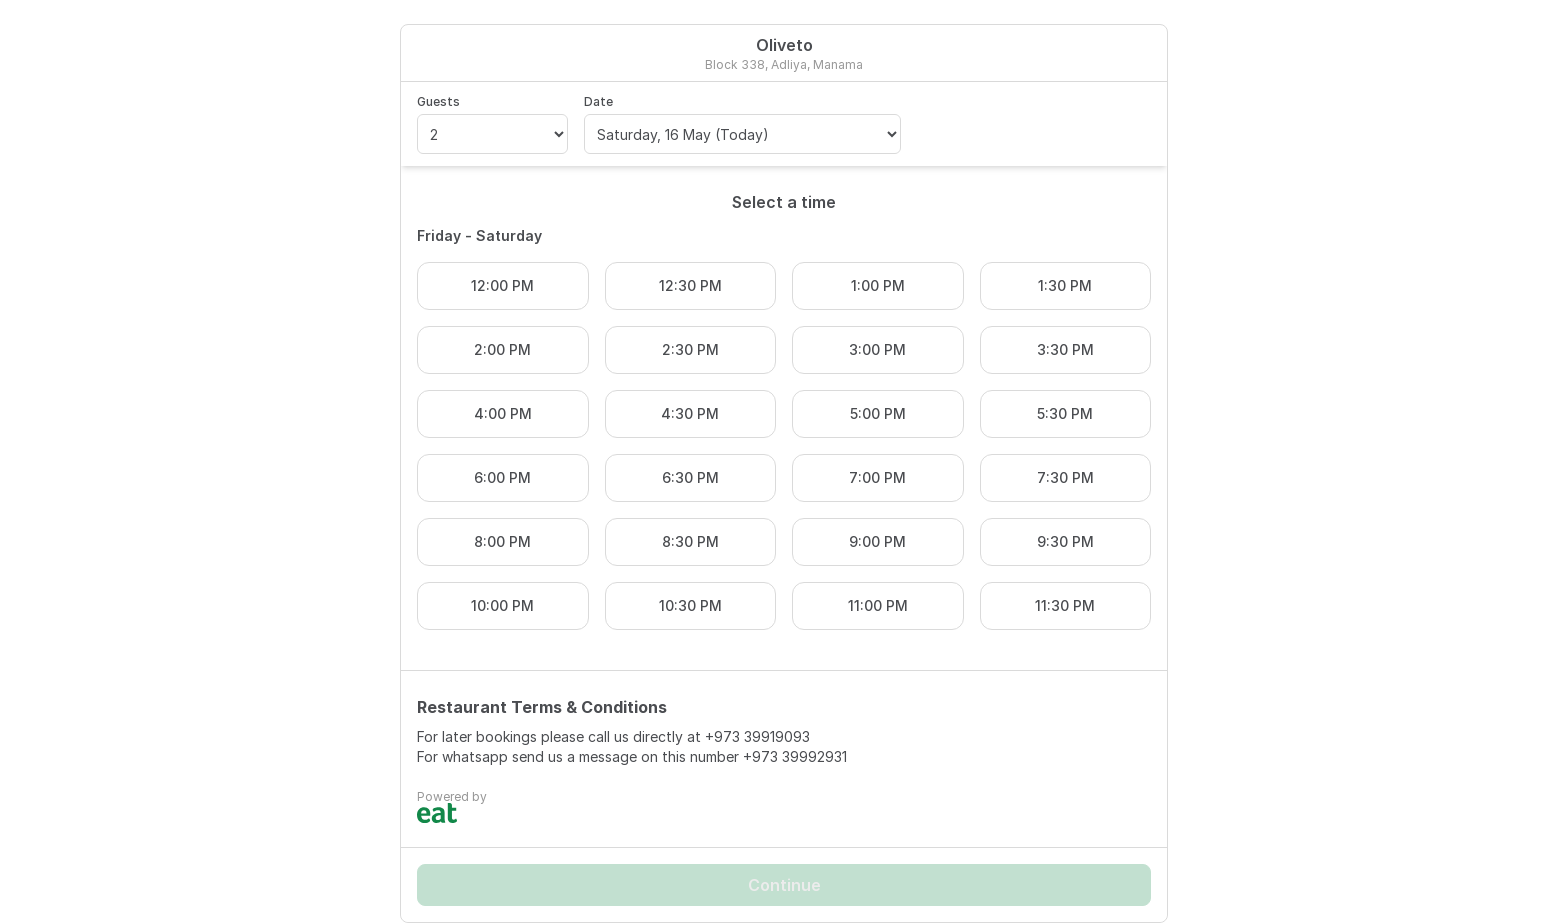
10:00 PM (502, 605)
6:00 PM (502, 477)
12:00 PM (502, 285)
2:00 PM (502, 349)
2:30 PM (690, 349)
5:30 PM (1065, 413)
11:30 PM (1065, 605)
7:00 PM (877, 477)
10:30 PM (690, 605)
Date (598, 101)
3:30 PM (1065, 349)
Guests (438, 101)
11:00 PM (878, 605)
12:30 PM (690, 285)
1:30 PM (1065, 285)
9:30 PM (1065, 541)
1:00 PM (878, 285)
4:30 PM (690, 413)
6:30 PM (690, 477)
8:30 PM (690, 541)
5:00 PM (878, 413)
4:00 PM (503, 413)
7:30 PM (1065, 477)
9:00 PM (877, 541)
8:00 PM (502, 541)
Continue (784, 885)
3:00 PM (877, 349)
